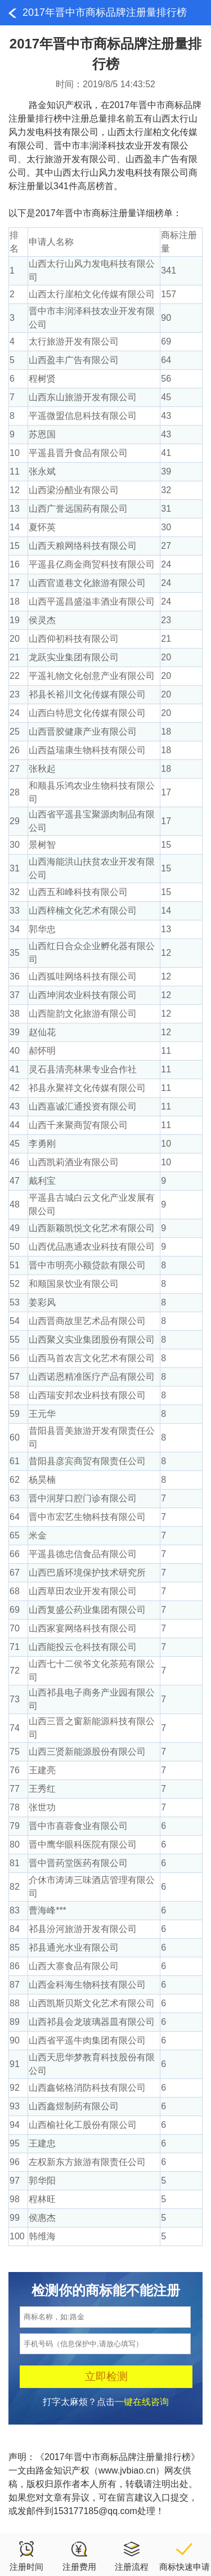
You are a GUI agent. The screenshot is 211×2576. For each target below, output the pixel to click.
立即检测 (106, 2376)
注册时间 (26, 2555)
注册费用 (79, 2555)
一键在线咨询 (142, 2402)
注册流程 (132, 2555)
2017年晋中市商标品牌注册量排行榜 (105, 12)
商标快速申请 (184, 2555)
